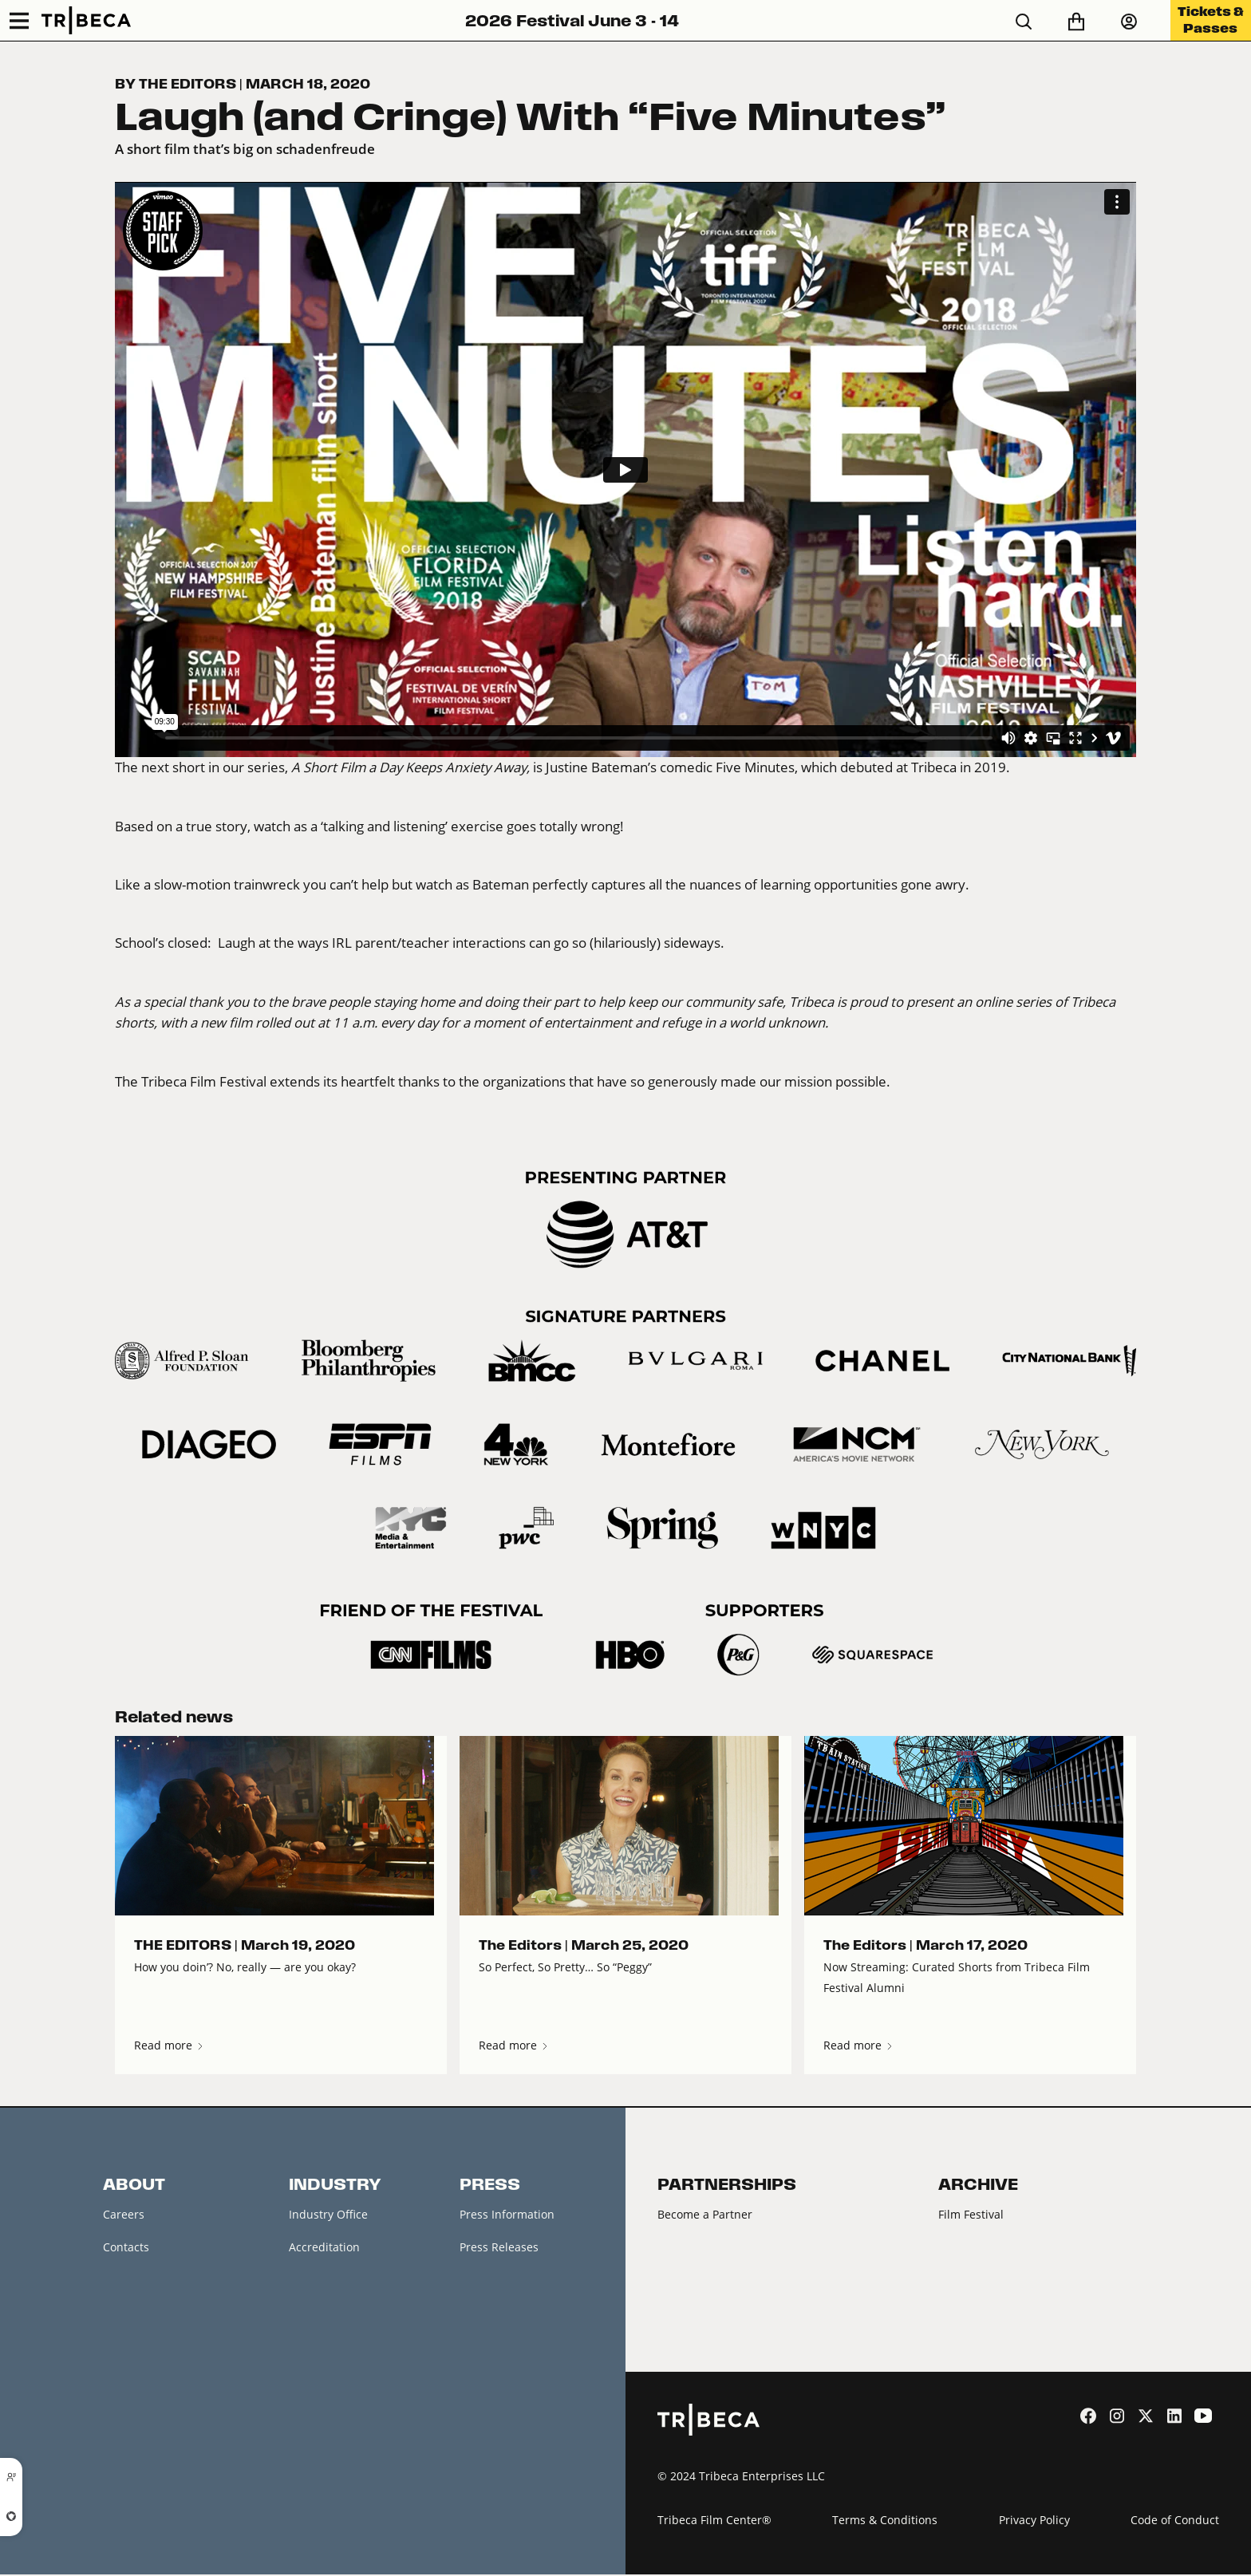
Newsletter (132, 2282)
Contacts (126, 2247)
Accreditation (324, 2247)
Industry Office (328, 2214)
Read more (169, 2045)
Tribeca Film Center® (714, 2521)
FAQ (113, 2349)
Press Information (507, 2214)
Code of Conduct (1175, 2521)
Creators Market (332, 2282)
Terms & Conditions (884, 2521)
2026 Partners (694, 2247)
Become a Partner (704, 2214)
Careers (123, 2214)
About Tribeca (140, 2418)
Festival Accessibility (157, 2384)
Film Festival (971, 2214)
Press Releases (499, 2247)
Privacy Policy (1034, 2521)
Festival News (139, 2316)
